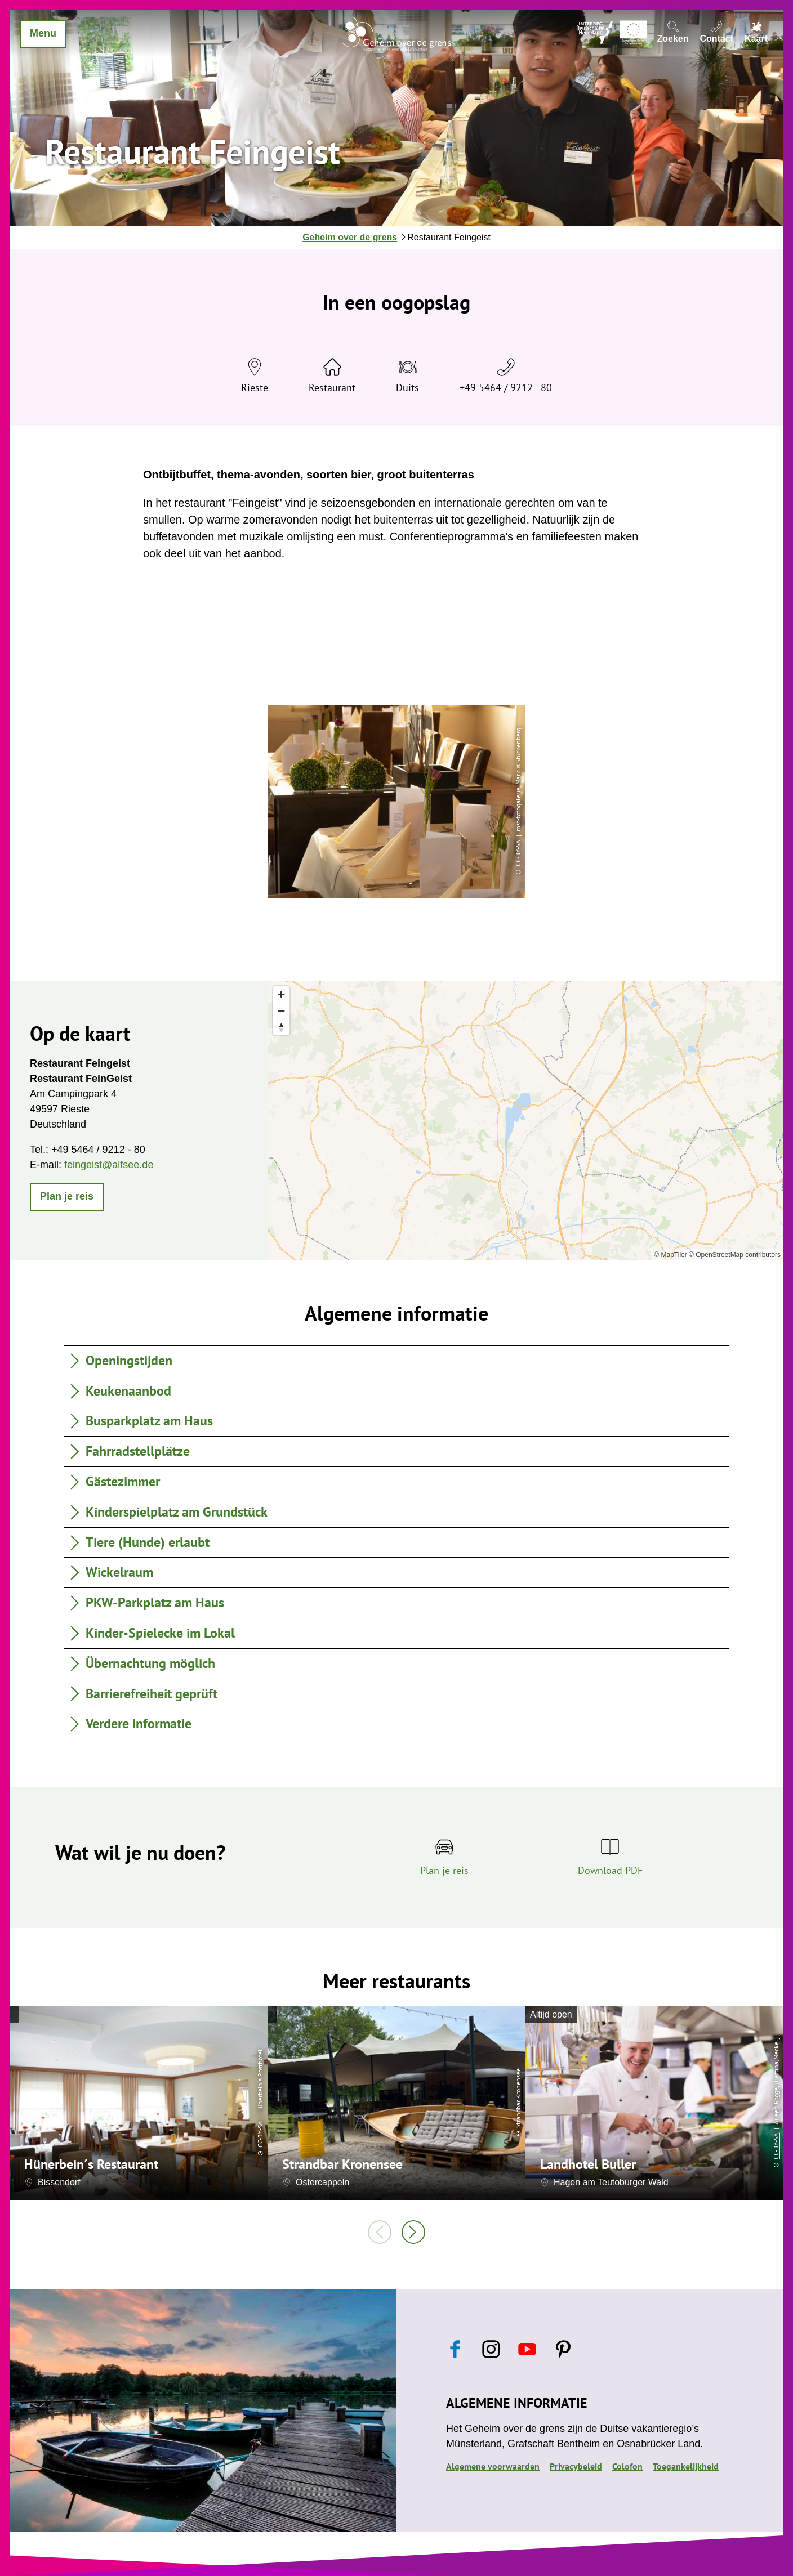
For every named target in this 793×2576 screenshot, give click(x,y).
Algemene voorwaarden (493, 2466)
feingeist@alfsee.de (108, 1164)
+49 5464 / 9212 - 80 (506, 387)
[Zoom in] (281, 994)
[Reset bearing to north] (281, 1027)
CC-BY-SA (260, 2134)
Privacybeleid (576, 2466)
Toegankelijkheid (686, 2466)
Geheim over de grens (349, 237)
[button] (67, 1197)
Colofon (627, 2466)
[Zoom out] (281, 1011)
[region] (525, 1120)
